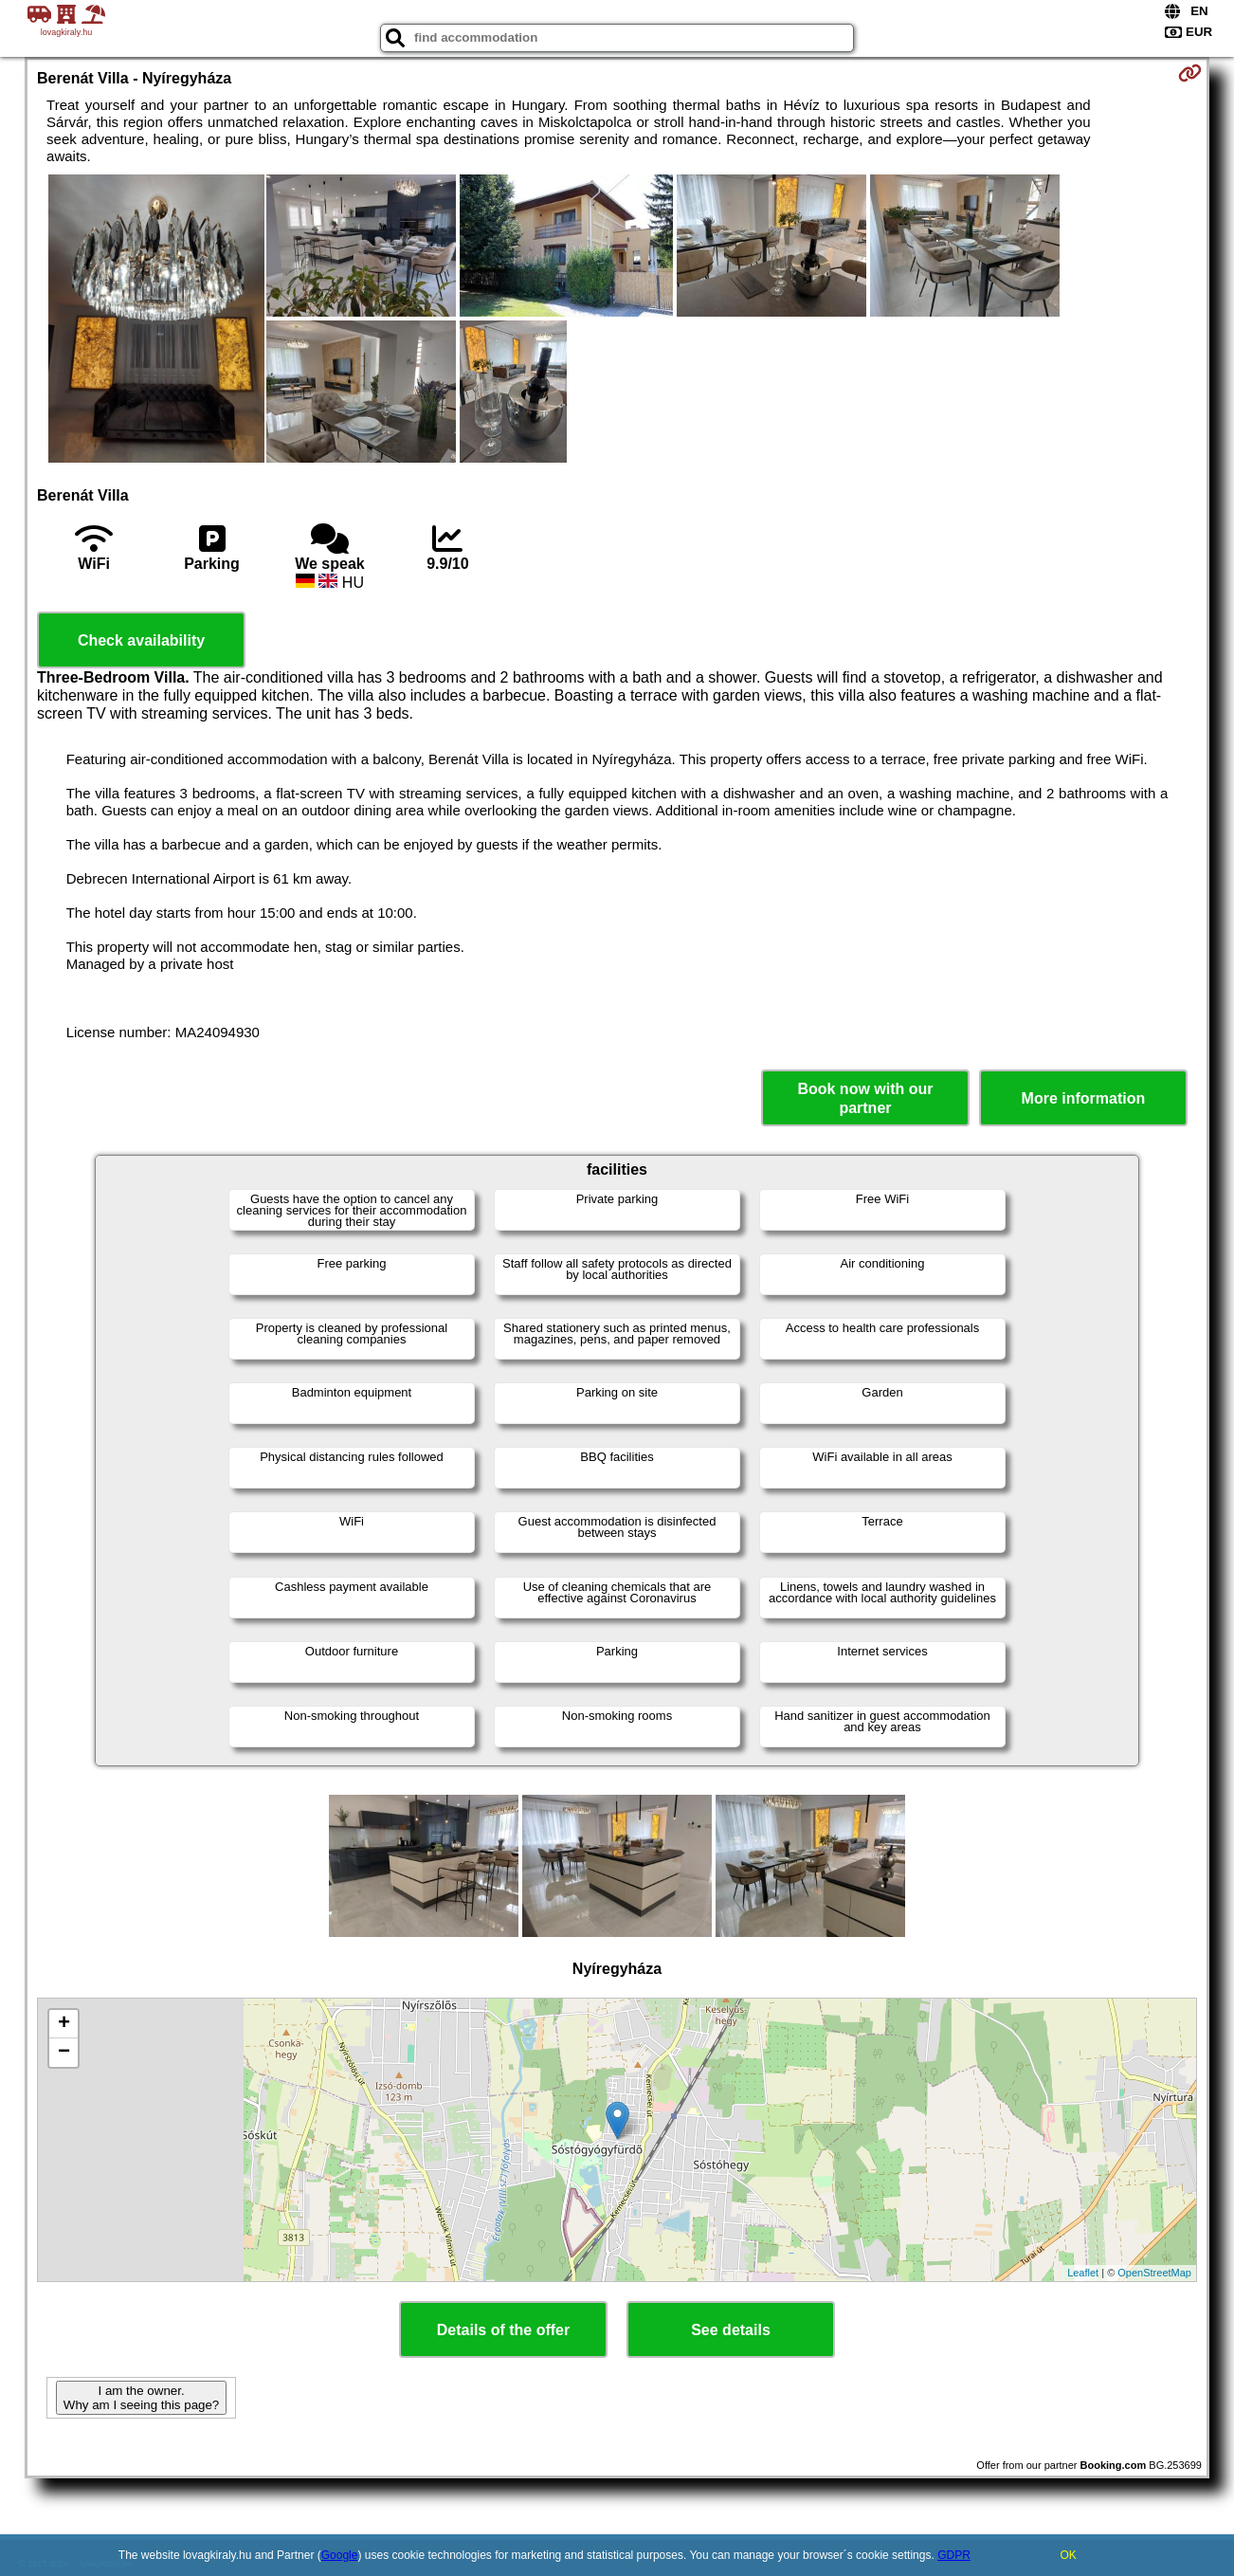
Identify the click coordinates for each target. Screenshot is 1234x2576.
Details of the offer (503, 2330)
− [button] (64, 2052)
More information (1084, 1098)
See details (731, 2330)
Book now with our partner (865, 1098)
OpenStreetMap (1154, 2272)
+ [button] (64, 2024)
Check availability (141, 640)
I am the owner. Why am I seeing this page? (141, 2398)
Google (339, 2555)
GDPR (954, 2555)
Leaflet (1082, 2272)
